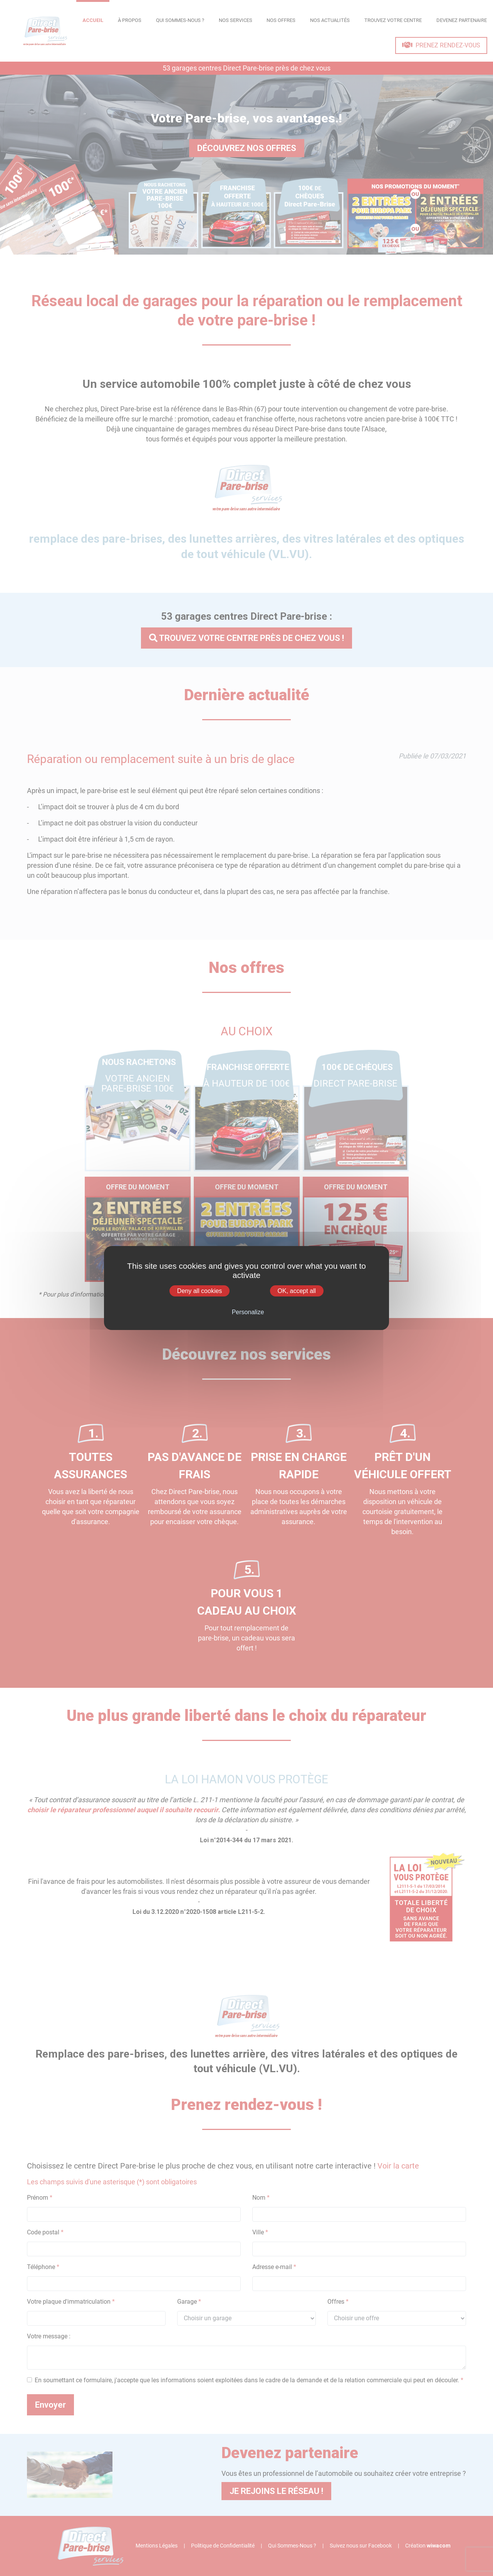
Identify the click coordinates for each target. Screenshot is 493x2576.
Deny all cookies (199, 1291)
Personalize (248, 1312)
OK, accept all (297, 1291)
